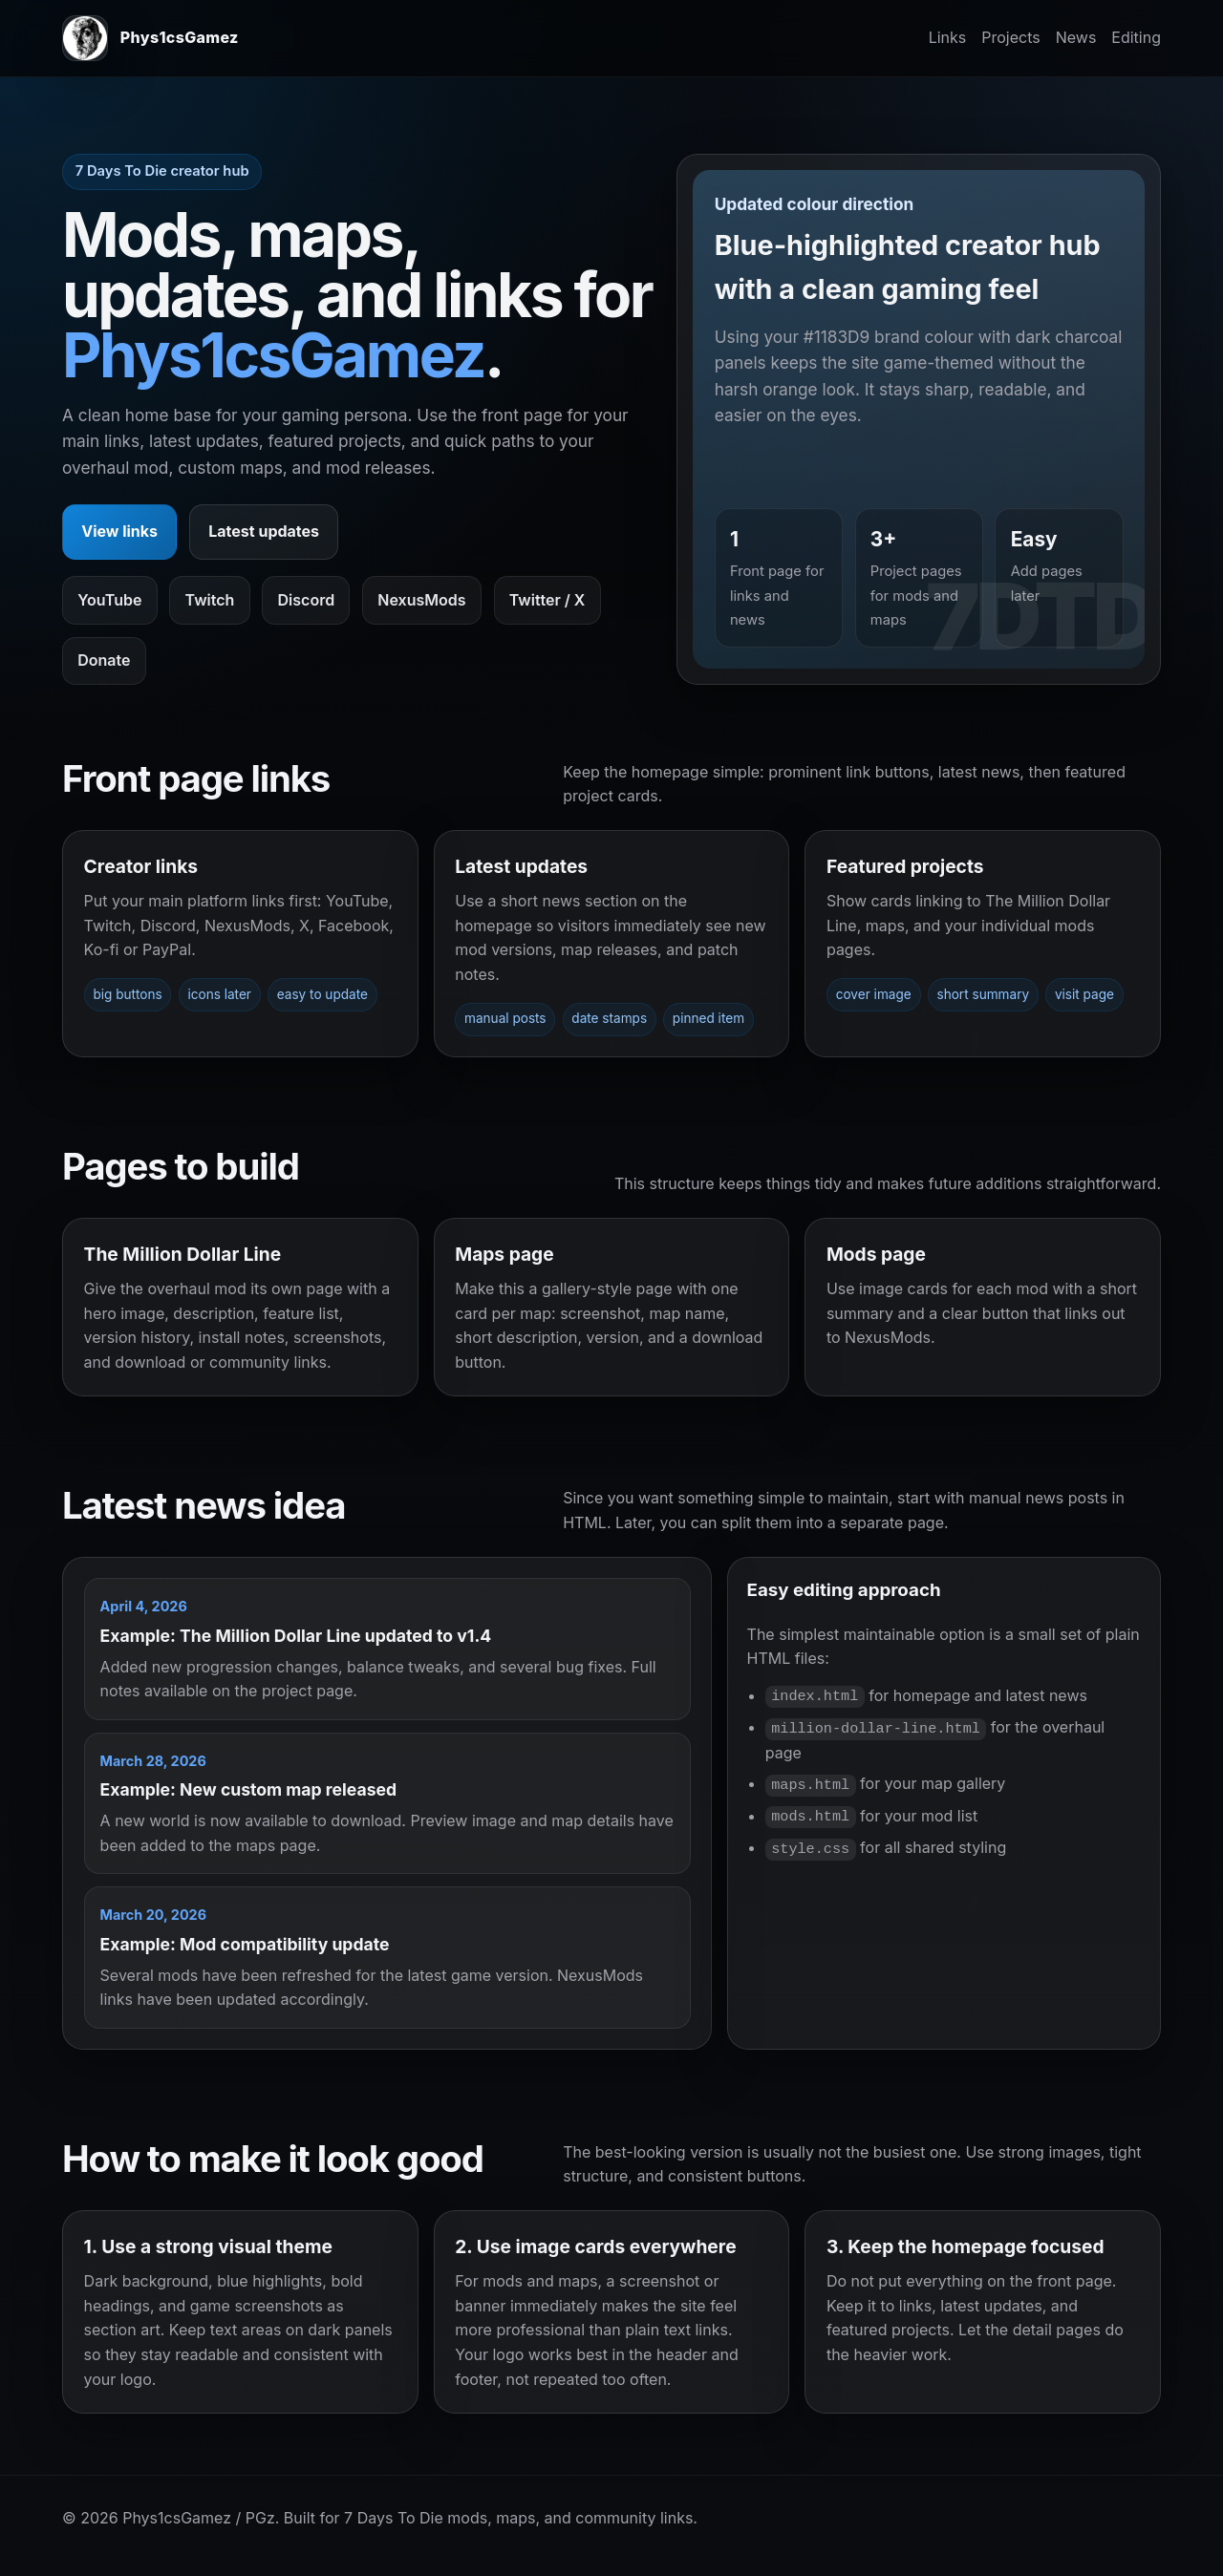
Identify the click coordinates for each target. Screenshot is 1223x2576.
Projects (1010, 37)
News (1076, 37)
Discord (306, 599)
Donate (103, 660)
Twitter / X (547, 599)
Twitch (210, 599)
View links (119, 531)
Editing (1136, 37)
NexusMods (421, 599)
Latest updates (263, 531)
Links (948, 37)
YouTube (109, 599)
